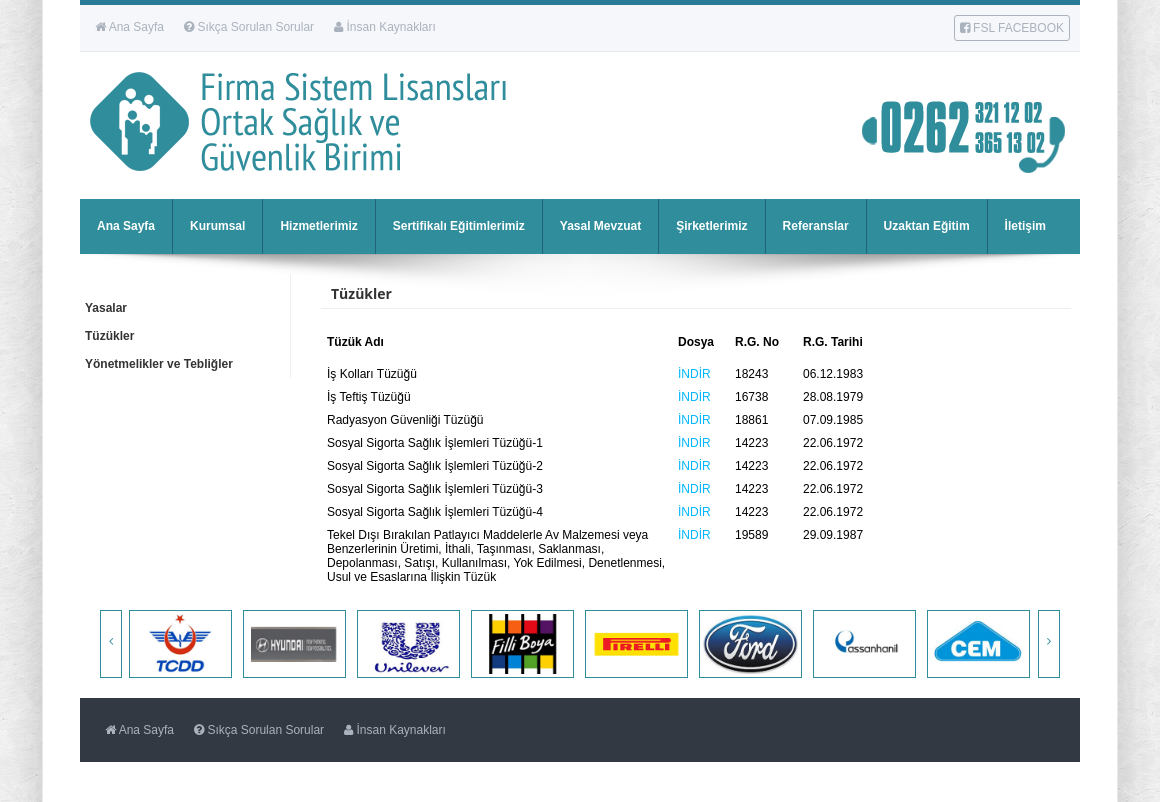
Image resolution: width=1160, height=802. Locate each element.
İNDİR (694, 374)
